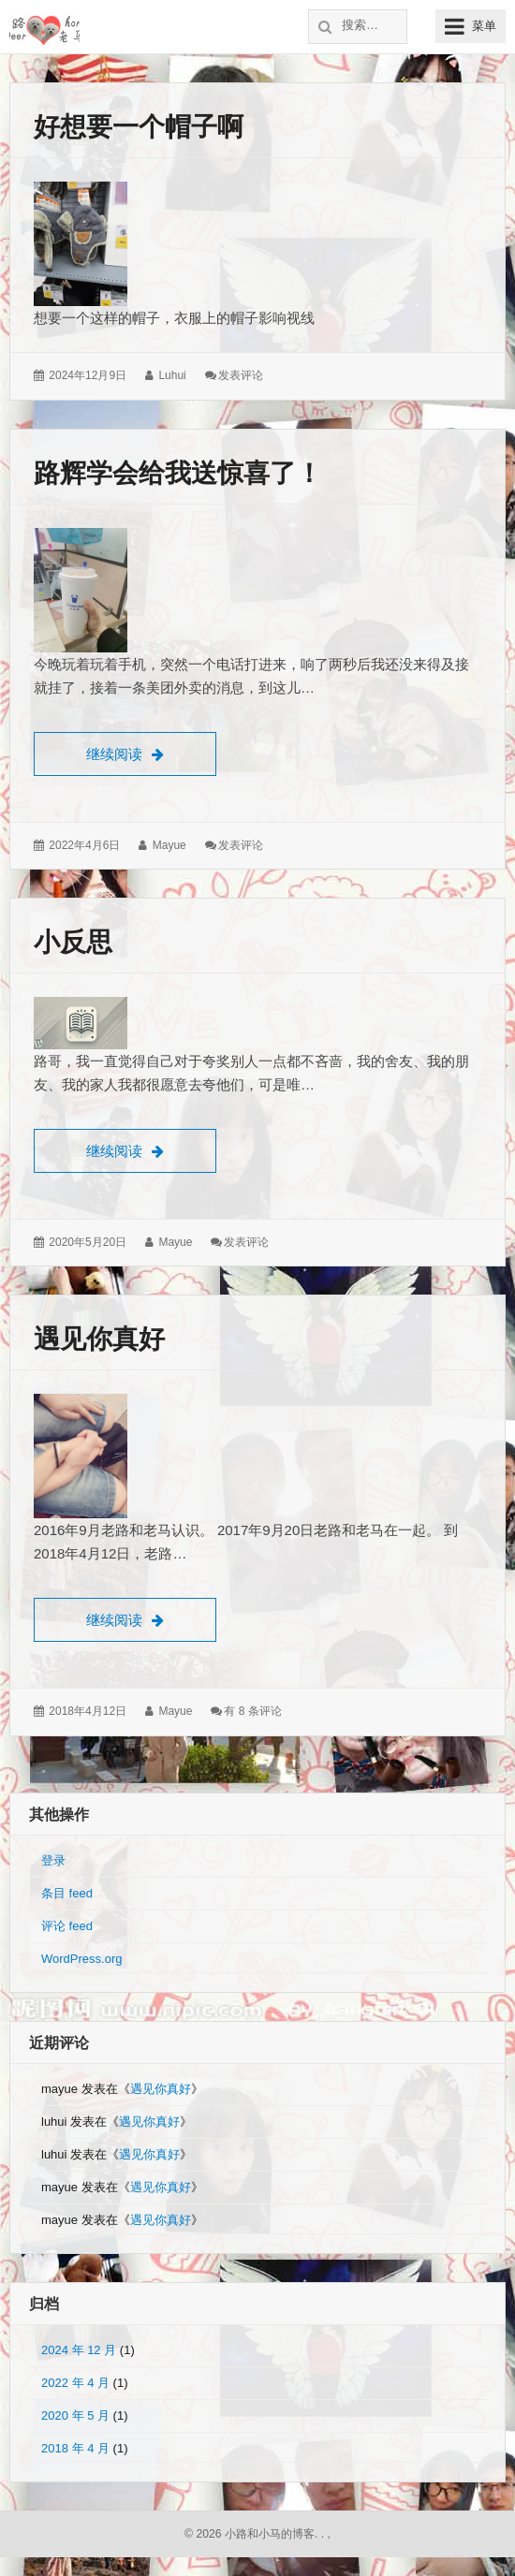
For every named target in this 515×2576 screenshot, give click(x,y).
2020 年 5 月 (75, 2415)
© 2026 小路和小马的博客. (250, 2533)
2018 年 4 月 (75, 2448)
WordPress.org (81, 1959)
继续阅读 (151, 751)
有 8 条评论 (252, 1711)
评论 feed (67, 1926)
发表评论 (240, 375)
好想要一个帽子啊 (138, 126)
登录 (53, 1860)
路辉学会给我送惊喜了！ (178, 473)
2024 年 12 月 (78, 2350)
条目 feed (67, 1893)
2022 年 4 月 (75, 2383)
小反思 (73, 942)
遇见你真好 (99, 1339)
